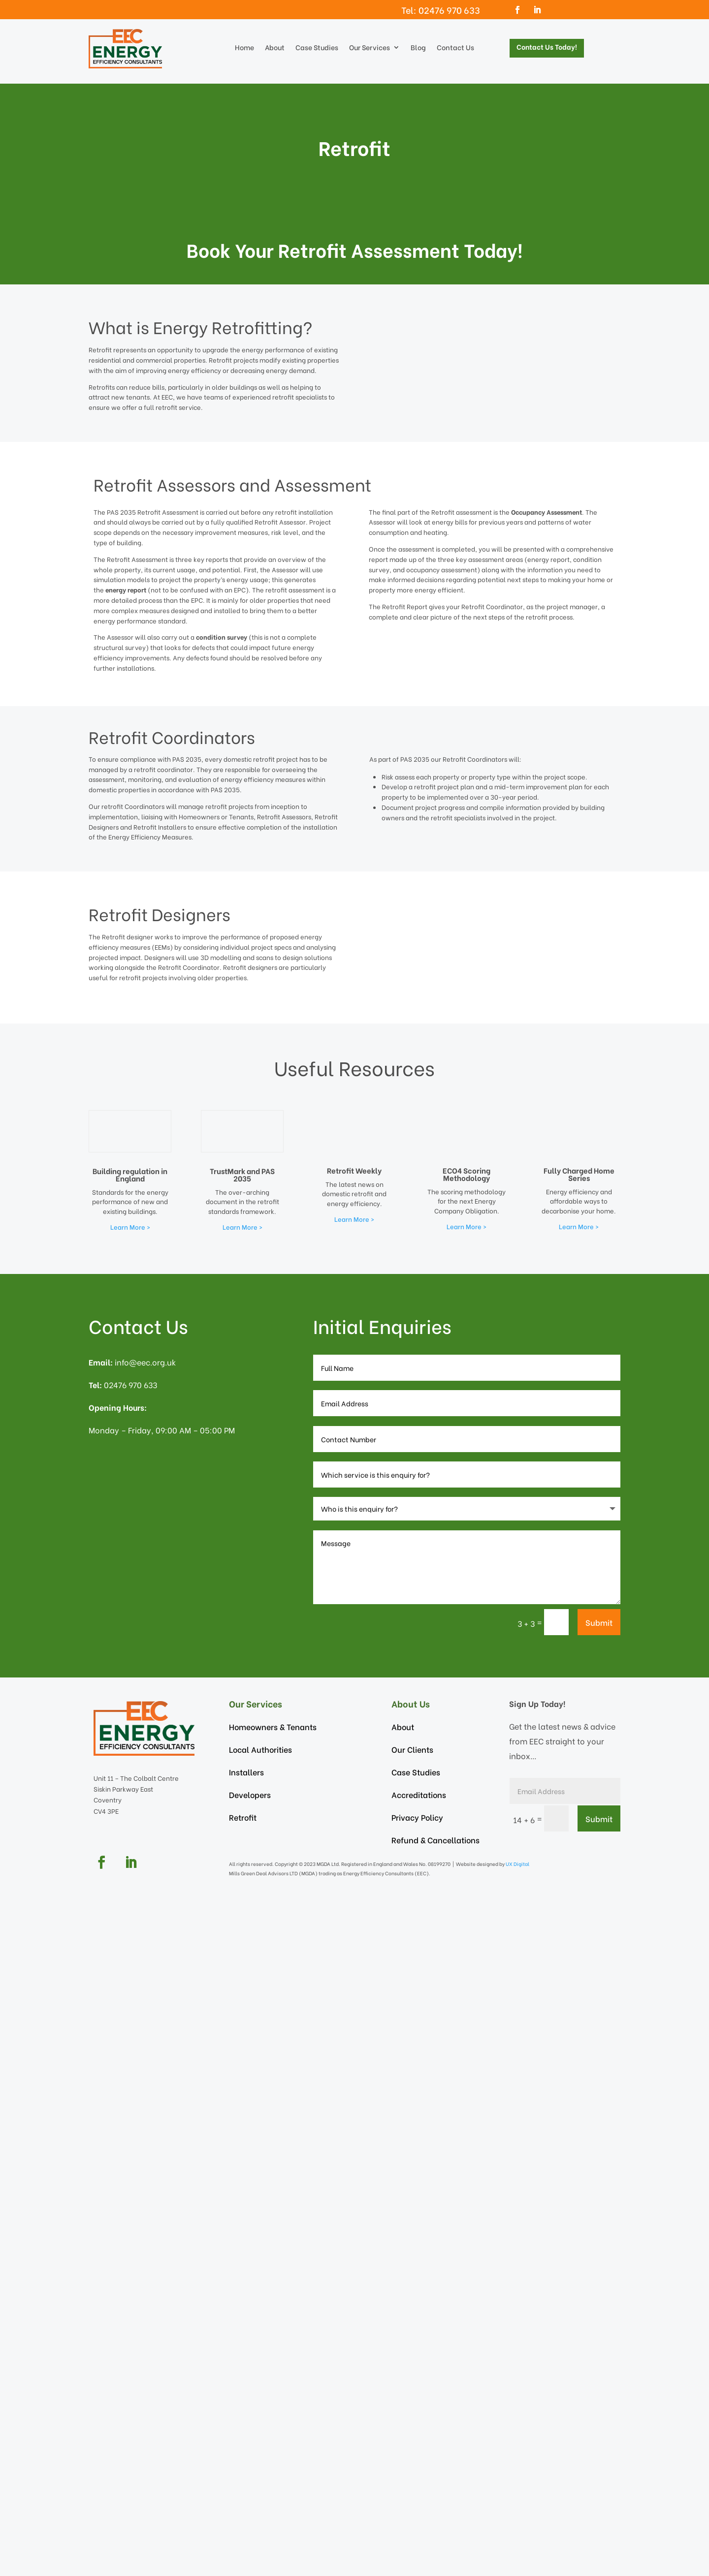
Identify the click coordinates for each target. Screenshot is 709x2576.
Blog (418, 48)
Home (244, 48)
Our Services (369, 48)
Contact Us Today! (546, 46)
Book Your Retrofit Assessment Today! (355, 249)
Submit (598, 2319)
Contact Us (455, 48)
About (275, 48)
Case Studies (316, 48)
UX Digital (518, 2560)
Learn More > (130, 1923)
